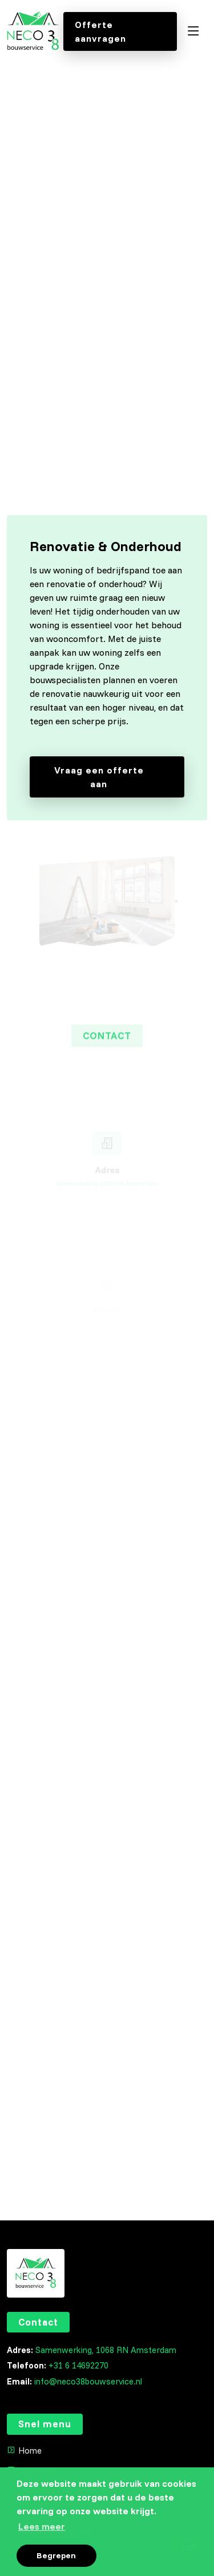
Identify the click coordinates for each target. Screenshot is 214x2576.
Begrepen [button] (56, 2555)
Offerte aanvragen (100, 31)
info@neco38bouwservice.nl (88, 2381)
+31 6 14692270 (78, 2365)
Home (30, 2450)
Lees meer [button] (41, 2526)
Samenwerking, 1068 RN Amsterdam (105, 2349)
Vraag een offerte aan (113, 776)
